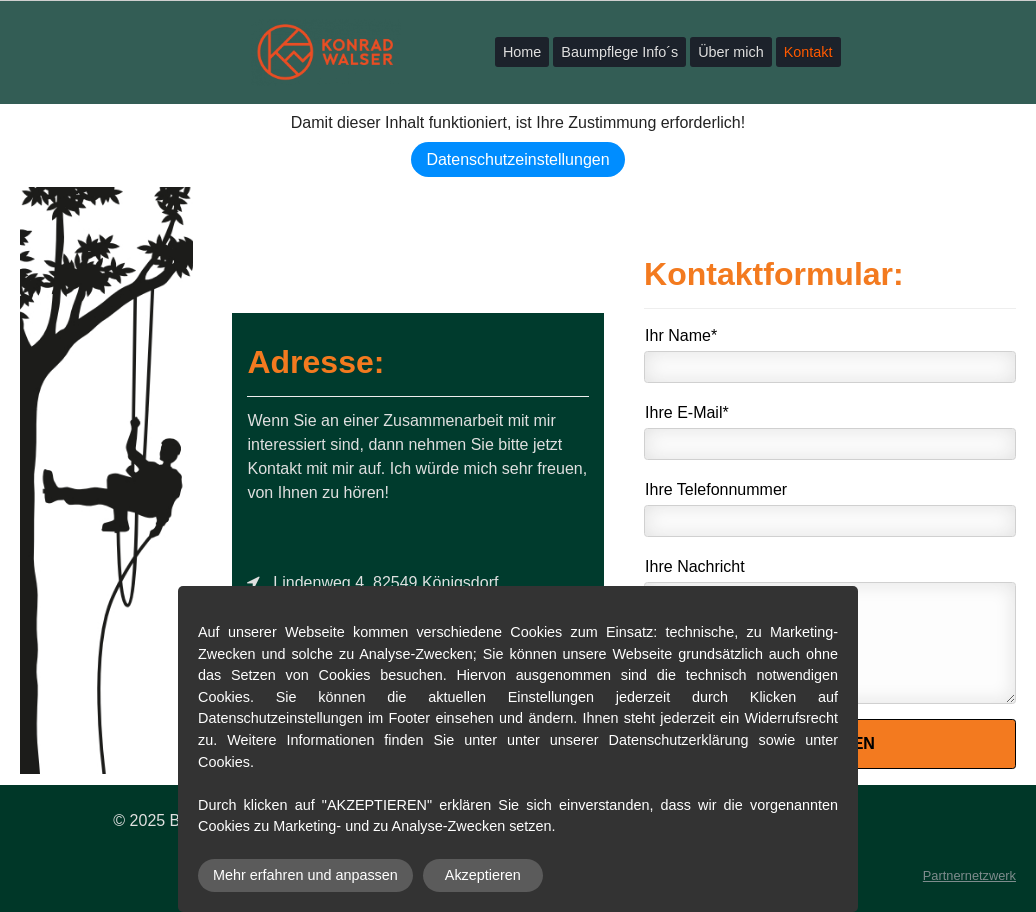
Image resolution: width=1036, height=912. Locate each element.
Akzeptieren (483, 875)
